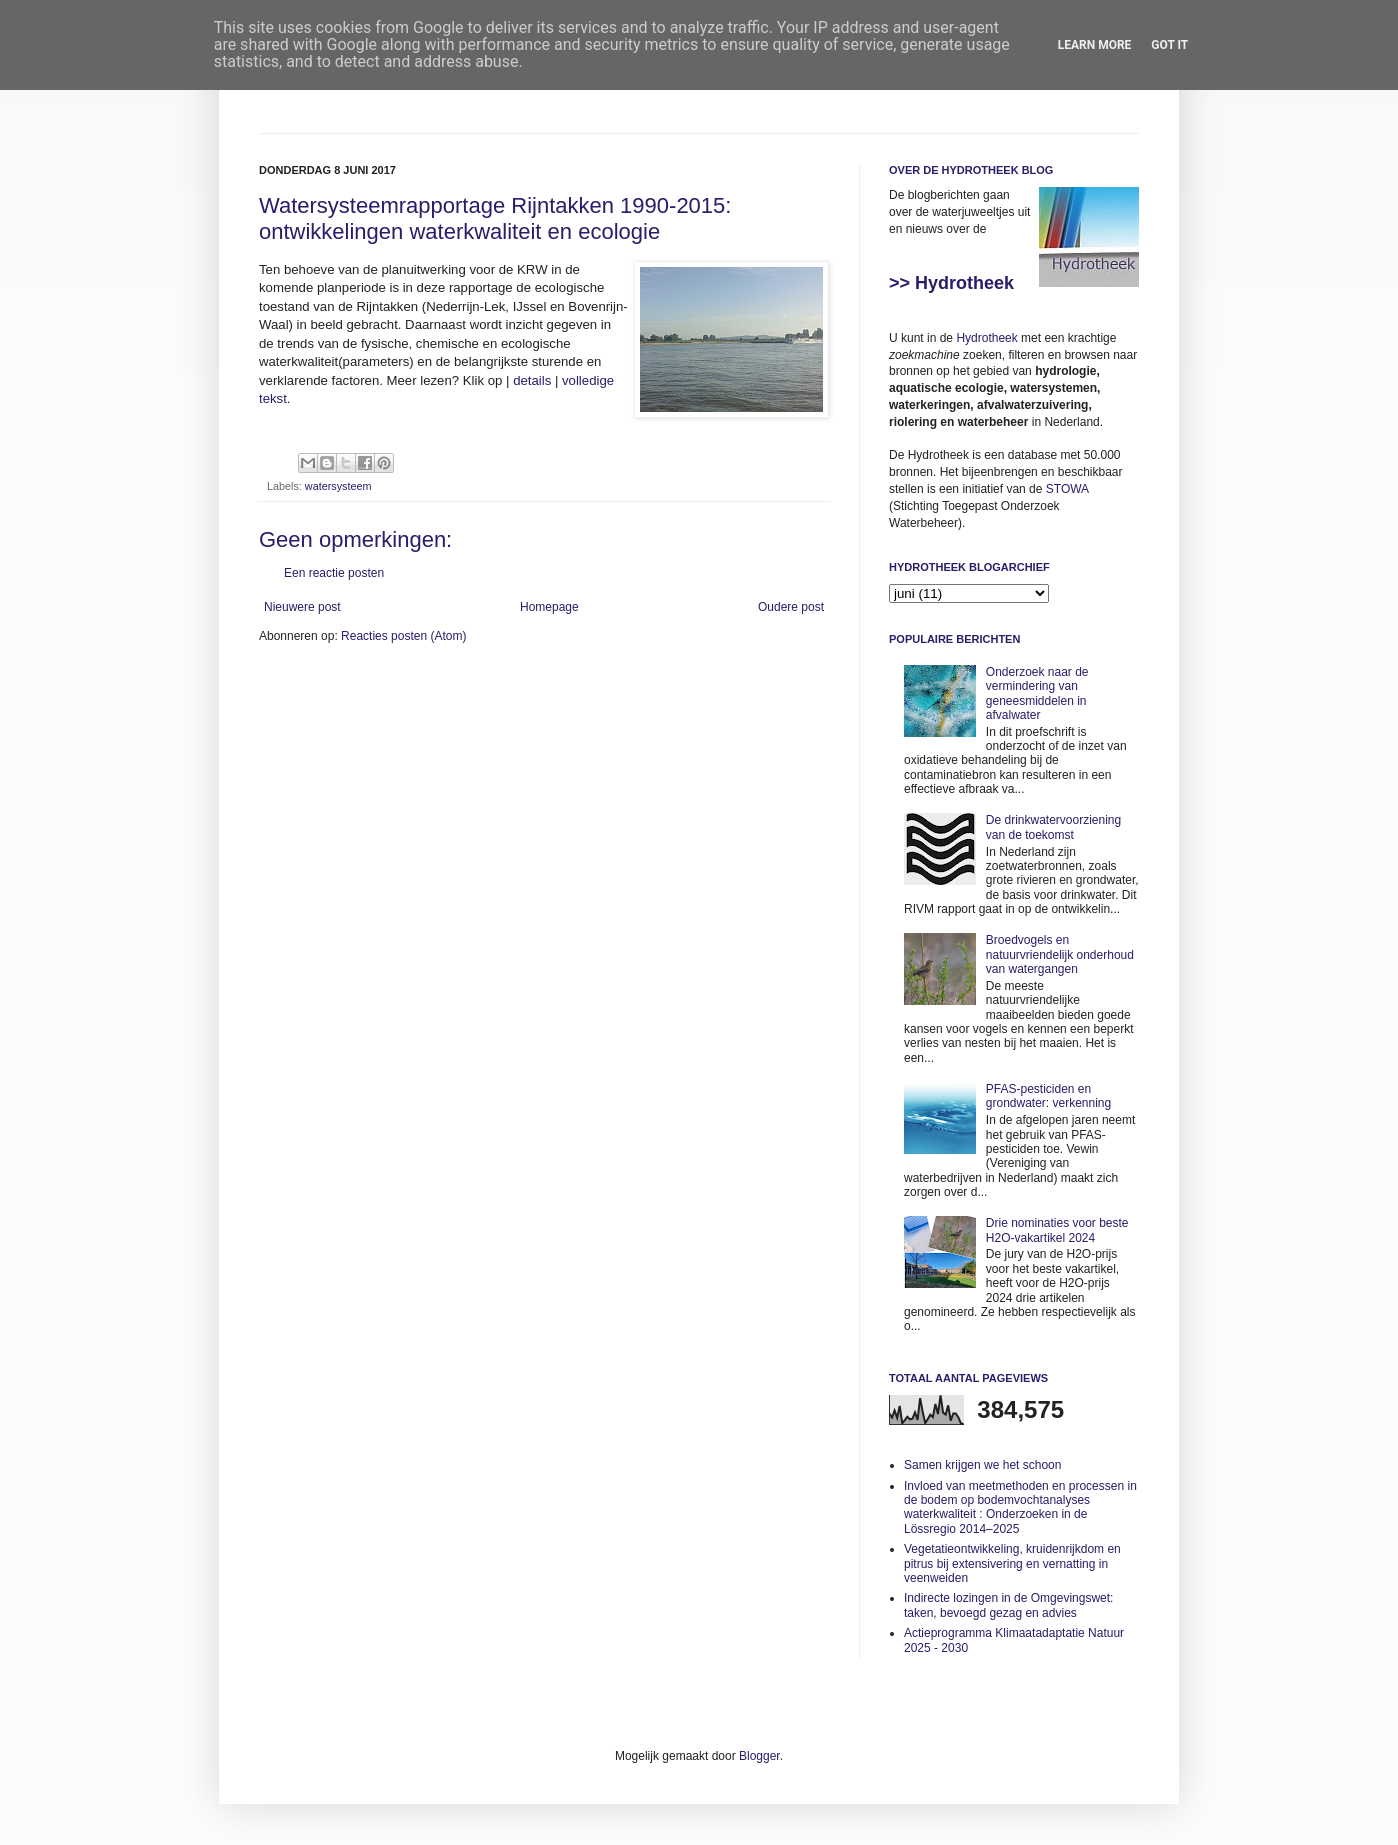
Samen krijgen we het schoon (982, 1465)
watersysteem (338, 486)
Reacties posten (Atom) (403, 636)
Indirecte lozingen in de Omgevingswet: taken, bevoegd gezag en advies (1008, 1605)
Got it (1169, 45)
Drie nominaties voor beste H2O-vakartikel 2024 (1057, 1230)
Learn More (1095, 45)
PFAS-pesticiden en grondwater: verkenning (1048, 1096)
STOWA (1067, 489)
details (532, 380)
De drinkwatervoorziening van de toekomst (1053, 827)
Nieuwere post (302, 607)
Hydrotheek (986, 338)
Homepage (549, 607)
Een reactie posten (334, 573)
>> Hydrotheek (951, 283)
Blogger (759, 1756)
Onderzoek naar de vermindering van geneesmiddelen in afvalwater (1037, 693)
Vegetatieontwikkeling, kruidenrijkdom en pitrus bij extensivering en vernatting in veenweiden (1012, 1563)
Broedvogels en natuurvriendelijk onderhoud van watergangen (1060, 954)
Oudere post (791, 607)
